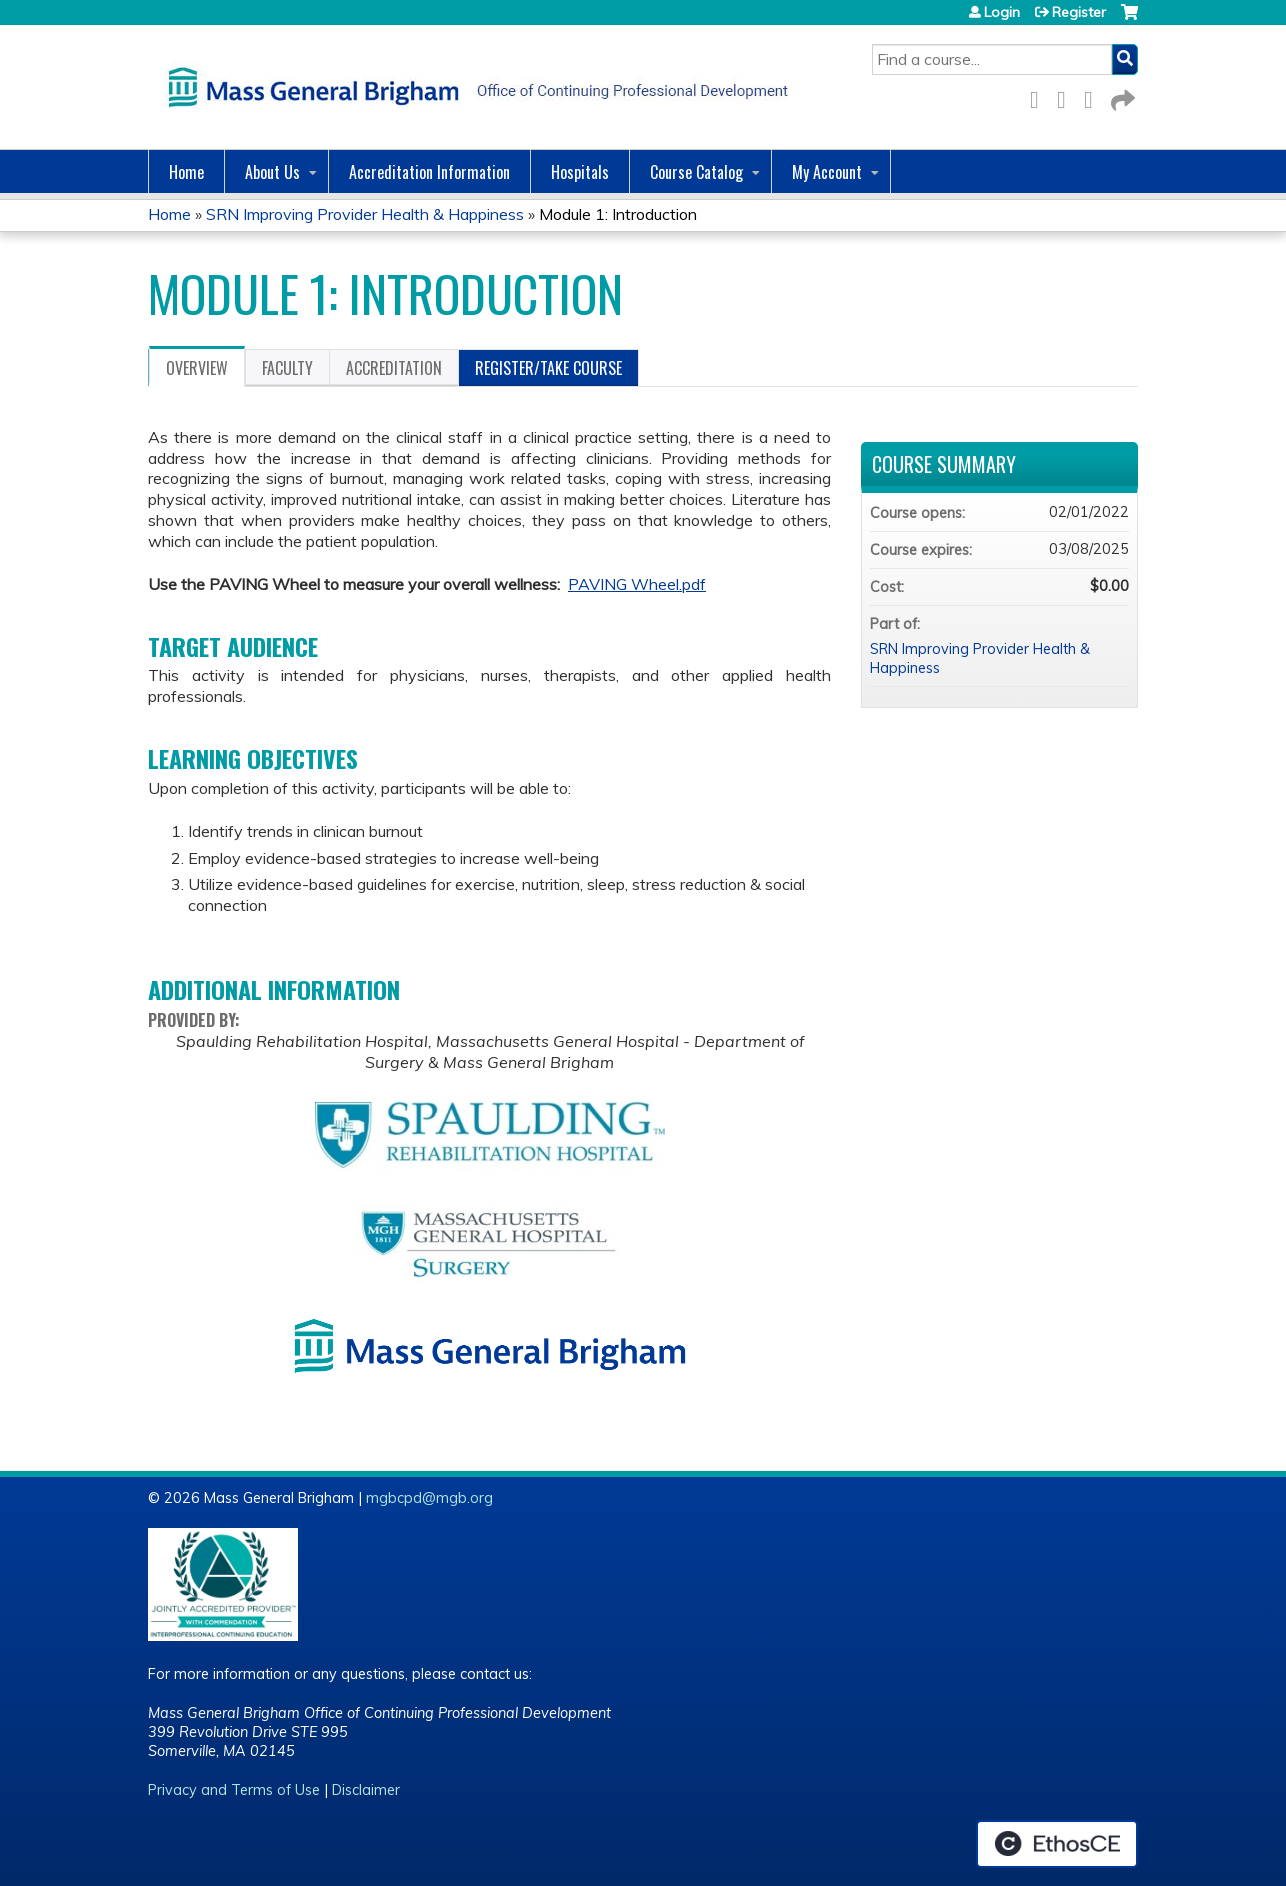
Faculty (287, 368)
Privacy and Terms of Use (234, 1790)
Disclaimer (366, 1790)
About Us (272, 172)
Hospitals (580, 172)
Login (1002, 12)
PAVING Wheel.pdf (637, 584)
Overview (197, 368)
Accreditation (394, 368)
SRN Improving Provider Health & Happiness (365, 214)
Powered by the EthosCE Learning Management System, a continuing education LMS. (1057, 1844)
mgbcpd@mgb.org (429, 1498)
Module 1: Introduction (618, 214)
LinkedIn (1094, 96)
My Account (827, 172)
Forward (1121, 96)
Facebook (1040, 96)
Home (186, 172)
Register (1079, 12)
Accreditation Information (429, 172)
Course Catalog (696, 172)
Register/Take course (548, 368)
